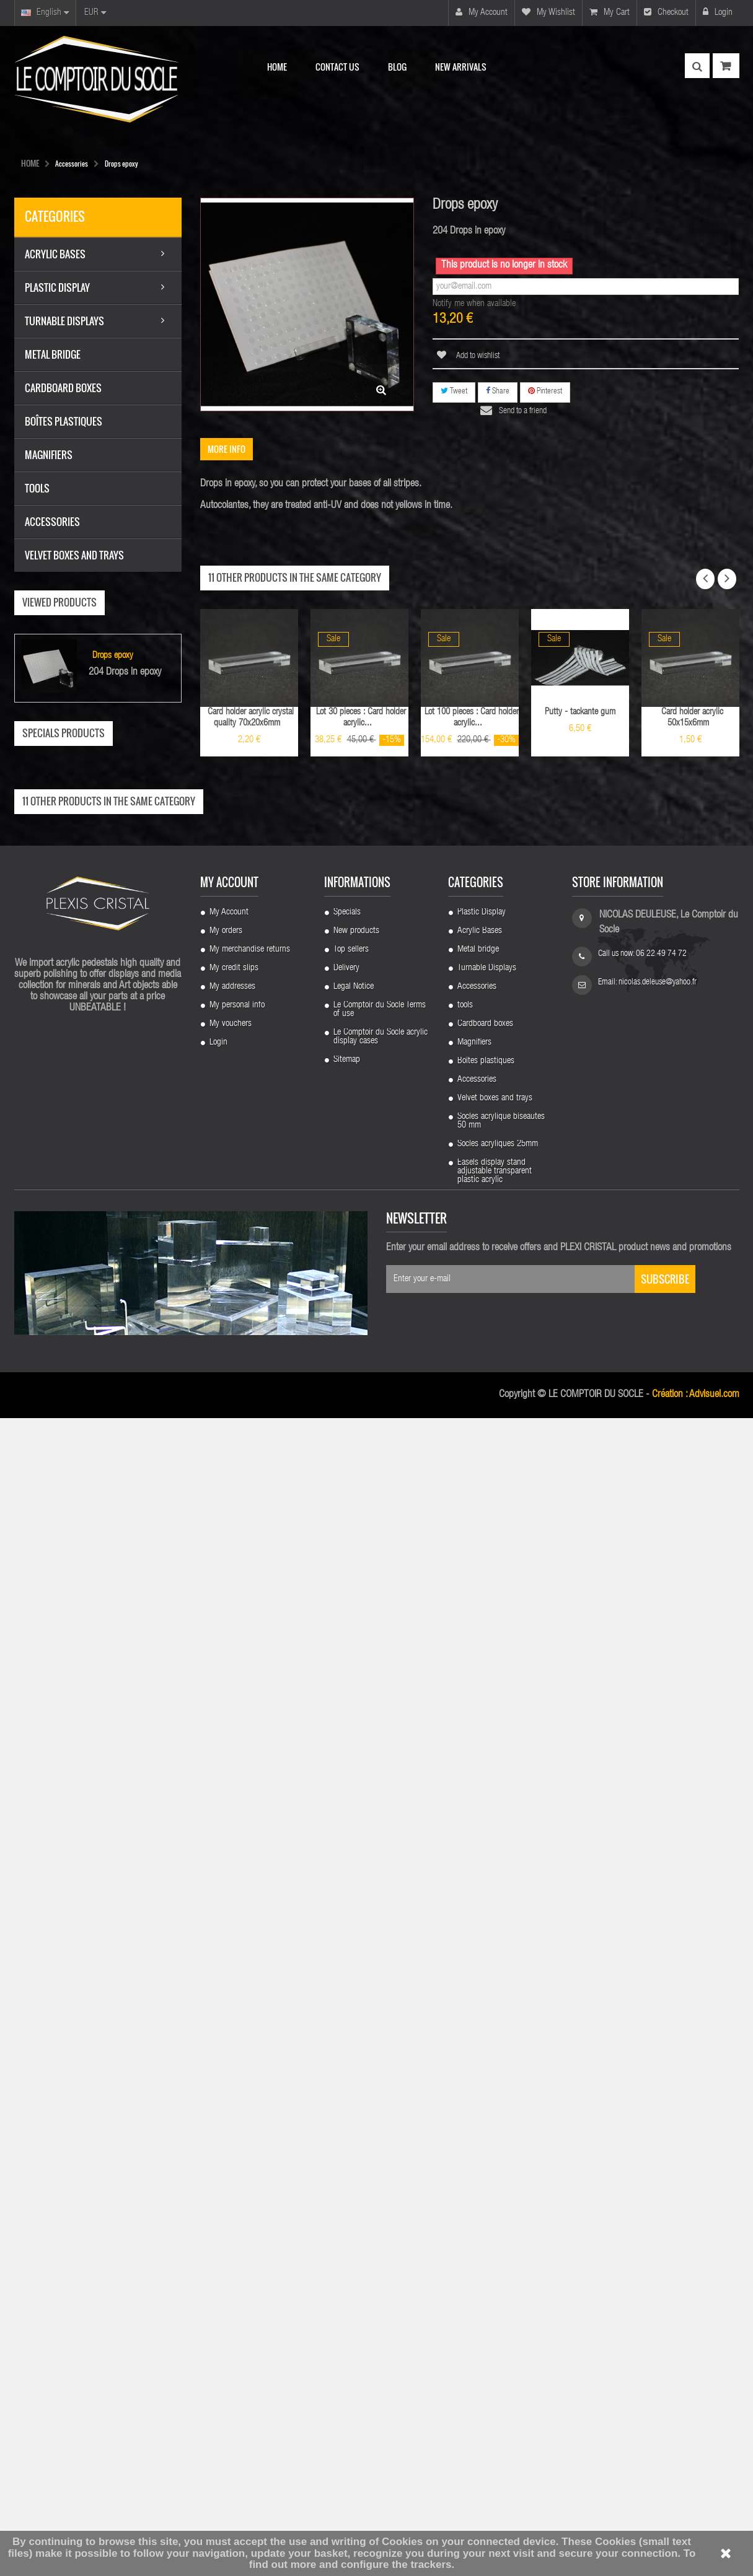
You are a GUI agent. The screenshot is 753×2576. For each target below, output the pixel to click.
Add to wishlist (477, 356)
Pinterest (545, 391)
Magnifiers (474, 2189)
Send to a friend (523, 411)
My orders (225, 2078)
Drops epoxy (112, 658)
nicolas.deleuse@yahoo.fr (658, 2129)
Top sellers (351, 2096)
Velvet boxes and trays (494, 2245)
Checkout (666, 12)
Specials (347, 2059)
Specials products (63, 733)
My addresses (232, 2133)
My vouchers (230, 2170)
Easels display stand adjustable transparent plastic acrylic (494, 2318)
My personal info (237, 2152)
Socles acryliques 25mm (497, 2291)
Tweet (454, 391)
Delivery (346, 2115)
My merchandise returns (249, 2096)
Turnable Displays (486, 2115)
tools (465, 2152)
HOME (30, 163)
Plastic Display (481, 2059)
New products (356, 2078)
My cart (609, 12)
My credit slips (233, 2115)
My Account (229, 2059)
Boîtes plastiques (485, 2208)
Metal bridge (478, 2096)
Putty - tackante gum (580, 712)
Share (497, 391)
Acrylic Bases (479, 2078)
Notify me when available (474, 304)
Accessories (476, 2133)
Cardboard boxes (485, 2170)
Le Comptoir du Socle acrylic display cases (380, 2184)
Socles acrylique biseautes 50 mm (501, 2268)
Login (718, 12)
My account (482, 12)
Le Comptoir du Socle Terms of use (379, 2156)
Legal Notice (353, 2133)
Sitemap (346, 2206)
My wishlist (548, 12)
